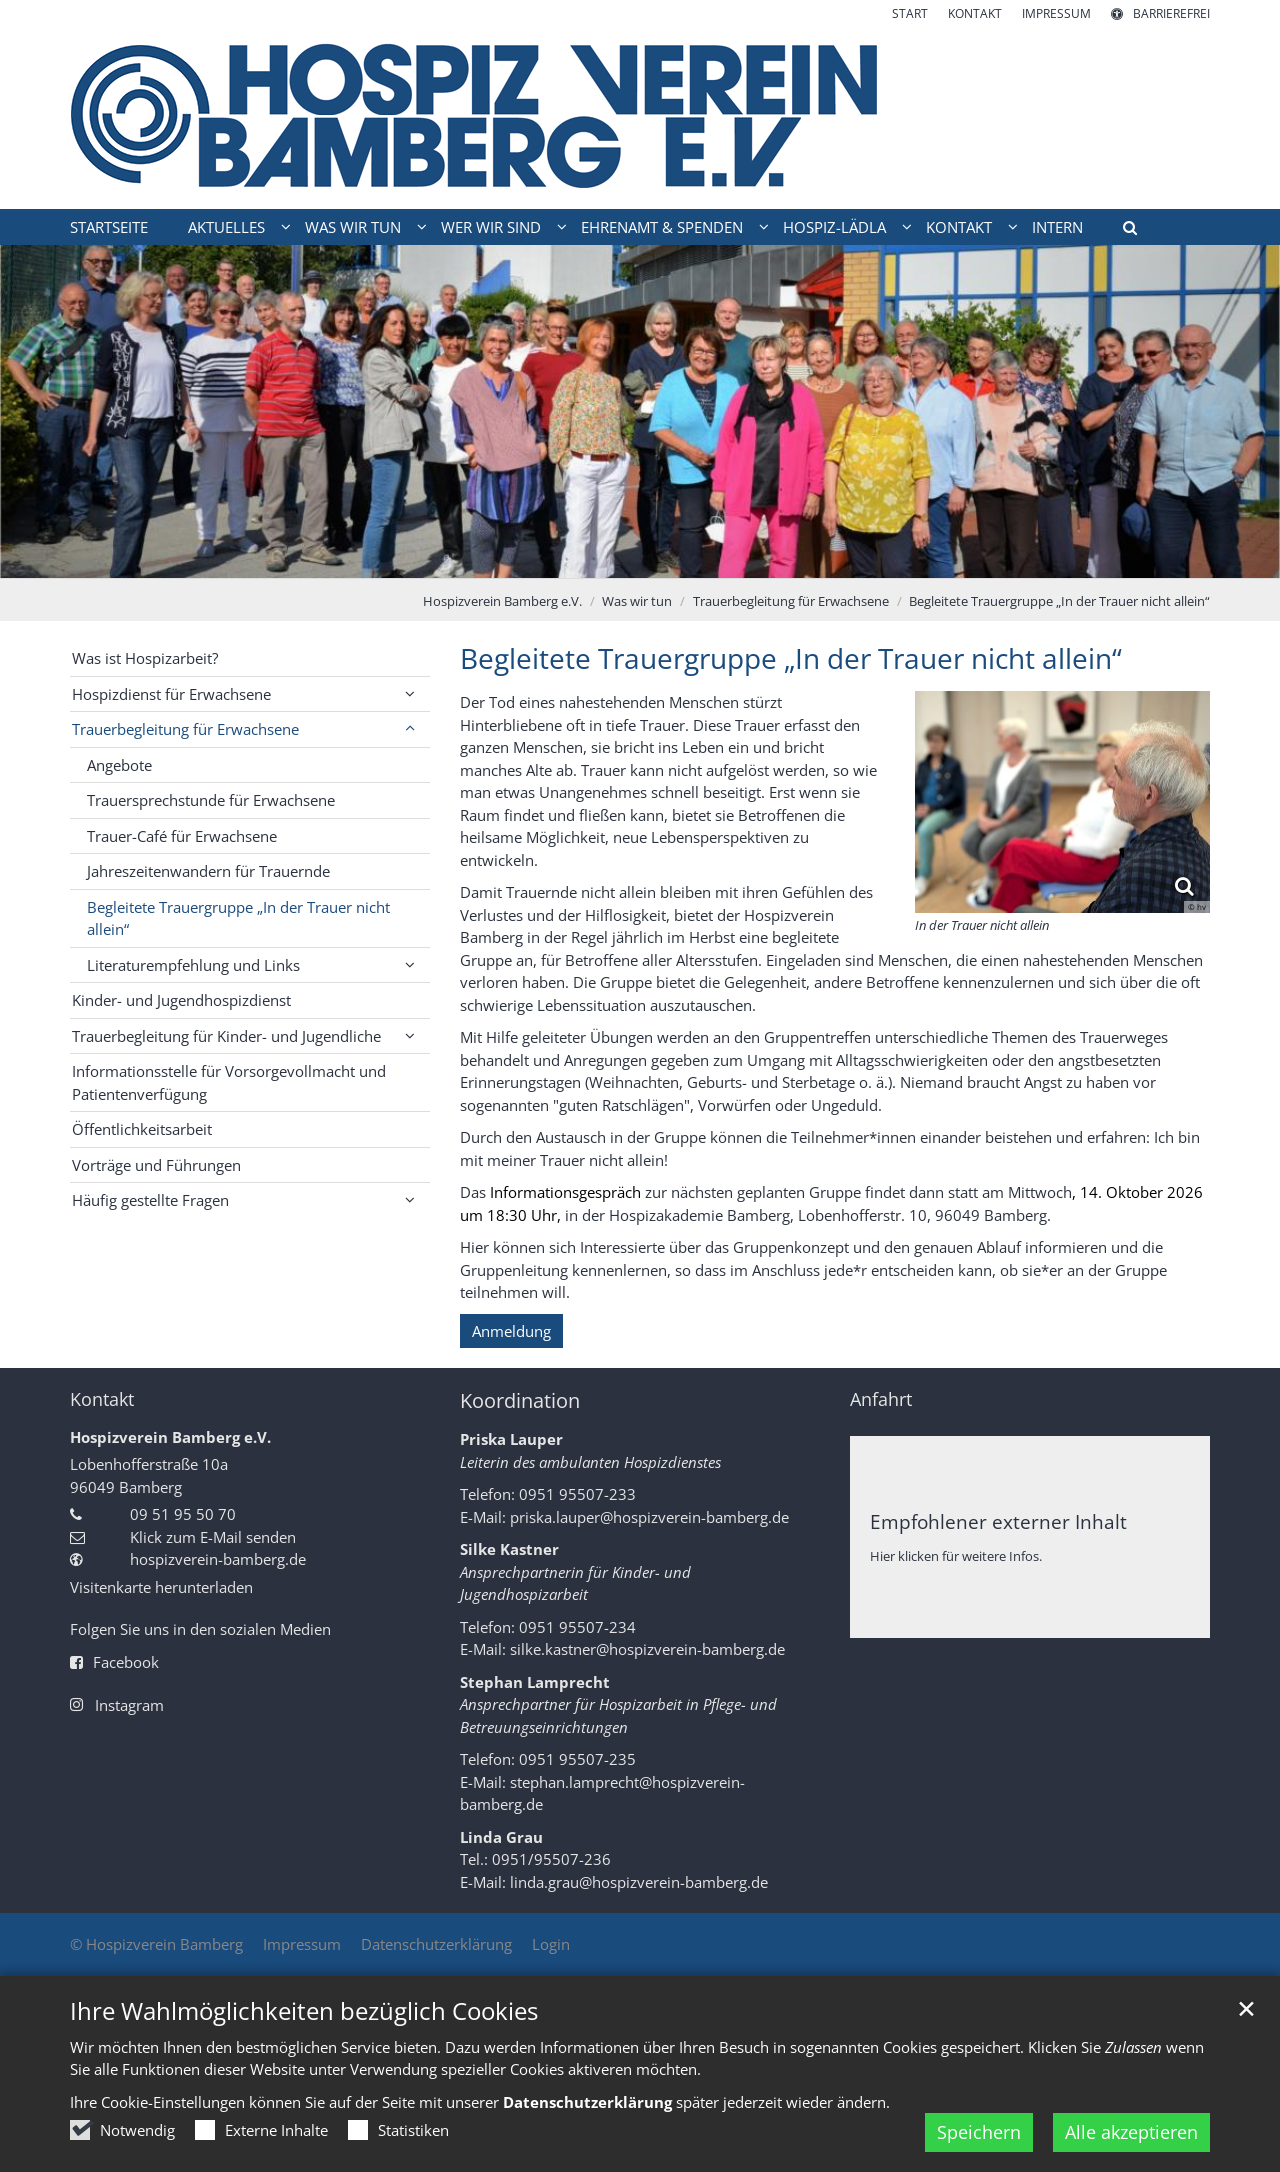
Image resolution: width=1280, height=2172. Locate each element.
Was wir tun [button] (353, 227)
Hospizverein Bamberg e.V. (502, 601)
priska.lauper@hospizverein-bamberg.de (649, 1517)
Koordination (520, 1400)
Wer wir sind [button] (491, 227)
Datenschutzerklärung (587, 2126)
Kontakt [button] (959, 227)
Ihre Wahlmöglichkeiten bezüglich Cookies (304, 2035)
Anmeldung (511, 1331)
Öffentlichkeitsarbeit (142, 1129)
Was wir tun (637, 601)
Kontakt (102, 1399)
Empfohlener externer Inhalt (998, 1521)
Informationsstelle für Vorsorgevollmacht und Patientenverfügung (229, 1082)
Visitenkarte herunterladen (161, 1587)
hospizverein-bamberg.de (218, 1559)
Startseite (109, 227)
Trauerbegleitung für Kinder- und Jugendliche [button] (226, 1036)
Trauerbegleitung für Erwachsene (791, 601)
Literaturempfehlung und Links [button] (193, 965)
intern (1057, 227)
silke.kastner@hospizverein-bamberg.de (647, 1649)
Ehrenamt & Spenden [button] (662, 227)
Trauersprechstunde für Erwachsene (211, 800)
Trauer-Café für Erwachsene (182, 836)
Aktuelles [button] (226, 227)
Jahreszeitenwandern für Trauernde (208, 871)
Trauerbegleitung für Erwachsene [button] (185, 729)
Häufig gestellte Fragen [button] (150, 1200)
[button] (1123, 231)
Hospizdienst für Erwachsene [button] (171, 694)
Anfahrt (881, 1399)
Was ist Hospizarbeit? (145, 658)
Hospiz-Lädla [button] (834, 227)
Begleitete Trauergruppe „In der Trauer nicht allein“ (1059, 601)
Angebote (119, 765)
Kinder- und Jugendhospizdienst (181, 1000)
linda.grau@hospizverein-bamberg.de (639, 1882)
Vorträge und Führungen (156, 1165)
